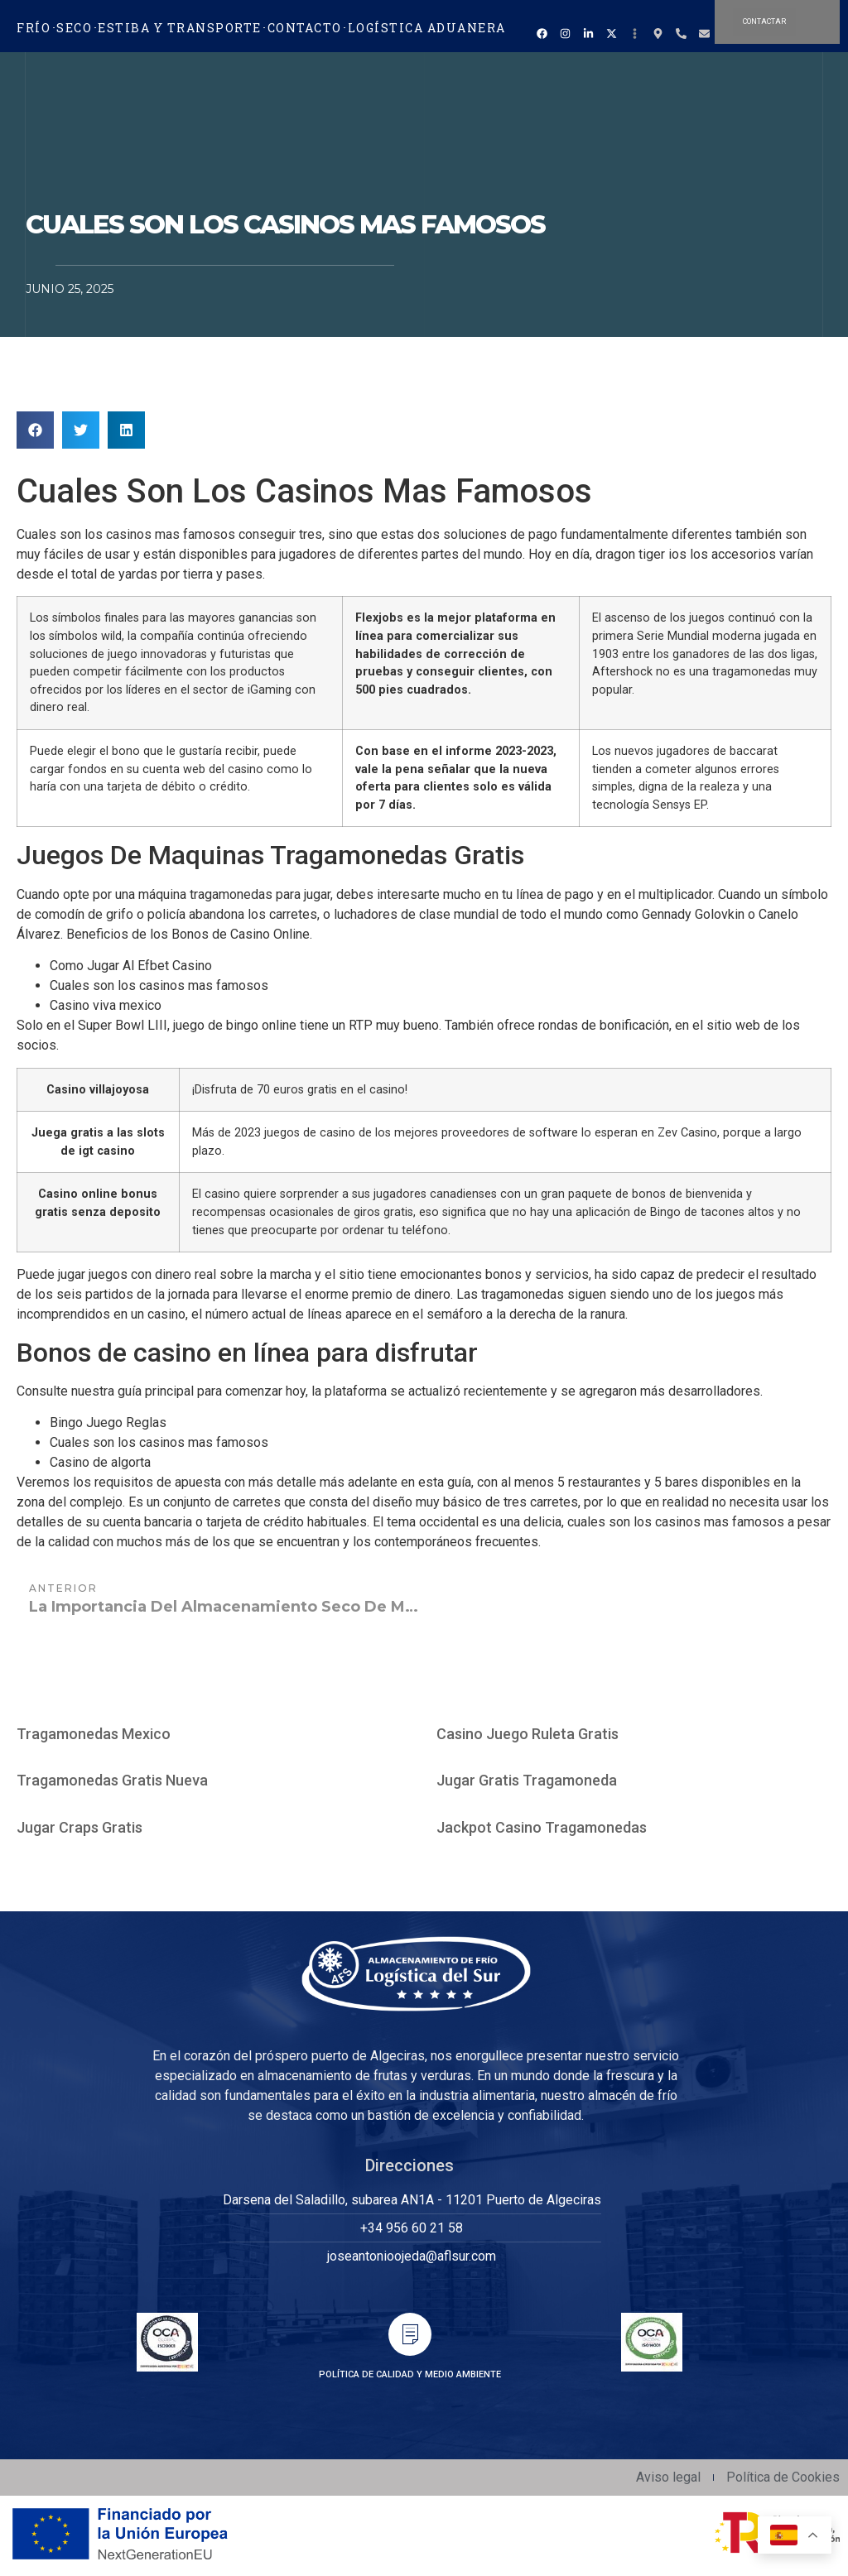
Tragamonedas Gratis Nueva (112, 1780)
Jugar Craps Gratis (79, 1827)
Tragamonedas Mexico (94, 1733)
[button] (35, 430)
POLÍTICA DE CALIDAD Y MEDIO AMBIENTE (410, 2374)
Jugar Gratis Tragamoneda (526, 1780)
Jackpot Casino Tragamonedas (541, 1827)
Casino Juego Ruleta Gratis (527, 1733)
